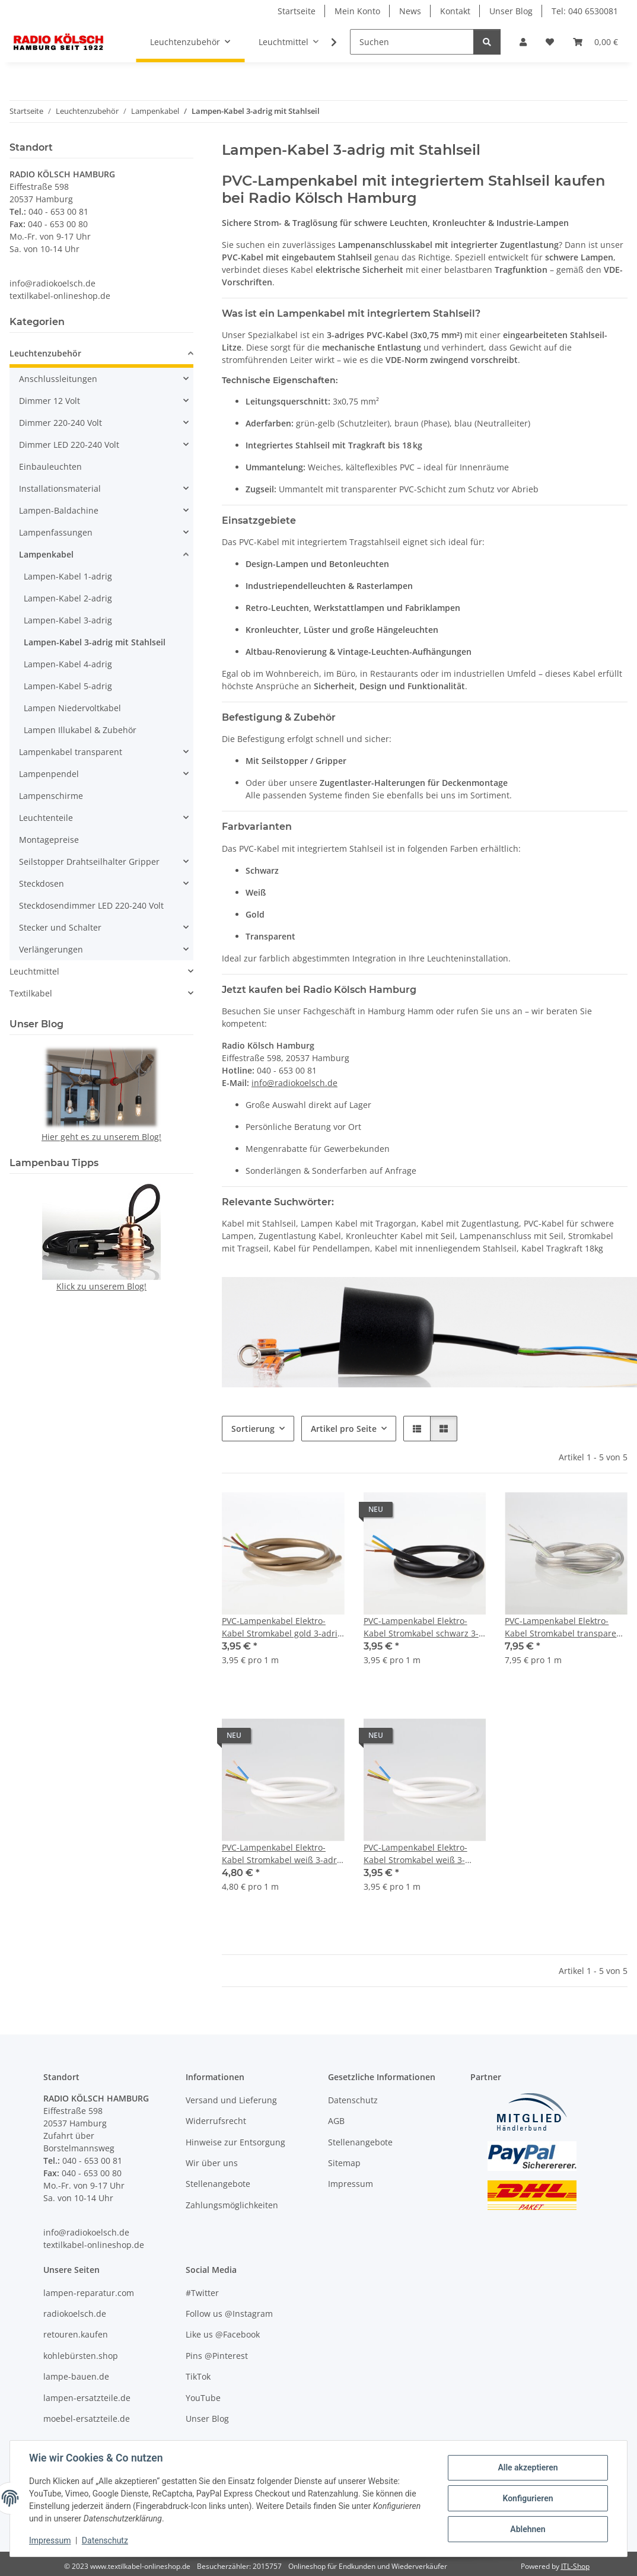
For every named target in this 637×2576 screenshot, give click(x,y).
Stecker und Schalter (60, 927)
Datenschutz (105, 2540)
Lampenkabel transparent (70, 751)
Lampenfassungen (56, 532)
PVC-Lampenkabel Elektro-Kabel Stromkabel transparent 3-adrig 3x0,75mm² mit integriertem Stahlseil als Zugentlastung (565, 1627)
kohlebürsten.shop (80, 2355)
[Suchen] (412, 42)
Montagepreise (49, 839)
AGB (336, 2120)
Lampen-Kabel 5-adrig (68, 686)
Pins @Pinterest (217, 2355)
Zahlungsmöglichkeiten (232, 2205)
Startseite (297, 11)
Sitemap (344, 2163)
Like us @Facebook (223, 2334)
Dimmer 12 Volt (49, 400)
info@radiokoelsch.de (294, 1082)
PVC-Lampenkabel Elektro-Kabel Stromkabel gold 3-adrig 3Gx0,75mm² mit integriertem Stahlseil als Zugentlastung (282, 1627)
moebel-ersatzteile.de (86, 2418)
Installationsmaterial (60, 488)
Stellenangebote (218, 2183)
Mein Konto (357, 11)
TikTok (198, 2376)
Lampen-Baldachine (58, 510)
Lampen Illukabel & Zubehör (80, 729)
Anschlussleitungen (58, 378)
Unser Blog (511, 11)
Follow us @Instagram (229, 2313)
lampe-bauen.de (76, 2376)
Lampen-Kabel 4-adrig (68, 664)
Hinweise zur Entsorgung (235, 2142)
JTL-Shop (575, 2566)
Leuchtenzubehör (45, 353)
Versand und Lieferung (231, 2100)
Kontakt (455, 11)
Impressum (50, 2540)
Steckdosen (41, 883)
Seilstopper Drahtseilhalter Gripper (89, 861)
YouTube (203, 2397)
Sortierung (253, 1428)
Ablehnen (527, 2529)
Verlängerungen (51, 949)
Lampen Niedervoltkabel (72, 708)
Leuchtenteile (46, 817)
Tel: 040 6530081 (585, 11)
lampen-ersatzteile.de (86, 2397)
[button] (523, 41)
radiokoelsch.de (74, 2313)
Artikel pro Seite (344, 1428)
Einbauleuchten (50, 466)
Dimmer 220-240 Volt (60, 422)
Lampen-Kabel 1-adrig (68, 576)
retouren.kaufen (75, 2334)
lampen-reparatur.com (88, 2292)
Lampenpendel (49, 773)
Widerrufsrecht (216, 2120)
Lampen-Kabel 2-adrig (68, 598)
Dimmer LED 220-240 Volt (69, 444)
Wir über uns (212, 2163)
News (410, 11)
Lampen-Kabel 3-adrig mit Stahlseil (94, 642)
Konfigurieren (527, 2498)
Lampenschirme (51, 795)
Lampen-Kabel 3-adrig (68, 620)
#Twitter (202, 2292)
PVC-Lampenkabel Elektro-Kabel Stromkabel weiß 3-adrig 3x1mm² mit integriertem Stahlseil (283, 1854)
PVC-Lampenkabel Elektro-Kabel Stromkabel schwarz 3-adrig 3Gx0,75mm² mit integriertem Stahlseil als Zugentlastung (421, 1627)
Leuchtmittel (34, 971)
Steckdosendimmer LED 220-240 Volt (91, 905)
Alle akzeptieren (528, 2467)
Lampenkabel (46, 554)
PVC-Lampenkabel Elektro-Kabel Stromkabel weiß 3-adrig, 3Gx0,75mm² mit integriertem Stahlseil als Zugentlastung (415, 1854)
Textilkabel (30, 993)
